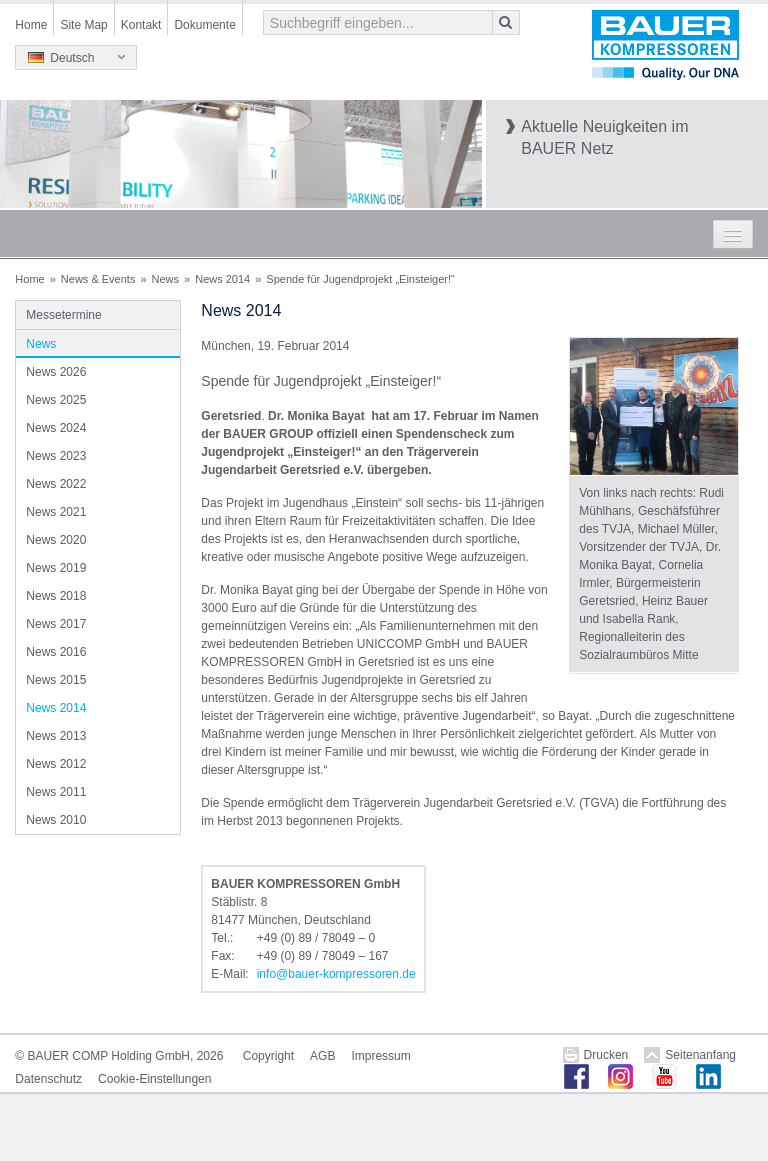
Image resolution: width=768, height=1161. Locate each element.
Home (31, 25)
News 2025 (56, 400)
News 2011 (56, 792)
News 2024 (56, 428)
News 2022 (56, 484)
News (166, 279)
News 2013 (56, 736)
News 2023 (56, 456)
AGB (322, 1056)
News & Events (98, 279)
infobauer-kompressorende (336, 974)
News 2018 (56, 596)
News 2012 (56, 764)
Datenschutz (48, 1079)
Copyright (268, 1056)
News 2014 (222, 279)
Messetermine (63, 315)
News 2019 (56, 568)
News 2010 (56, 820)
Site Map (83, 25)
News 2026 (56, 372)
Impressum (380, 1056)
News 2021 (56, 512)
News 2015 (56, 680)
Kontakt (141, 25)
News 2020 (56, 540)
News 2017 (56, 624)
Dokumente (204, 25)
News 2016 (56, 652)
